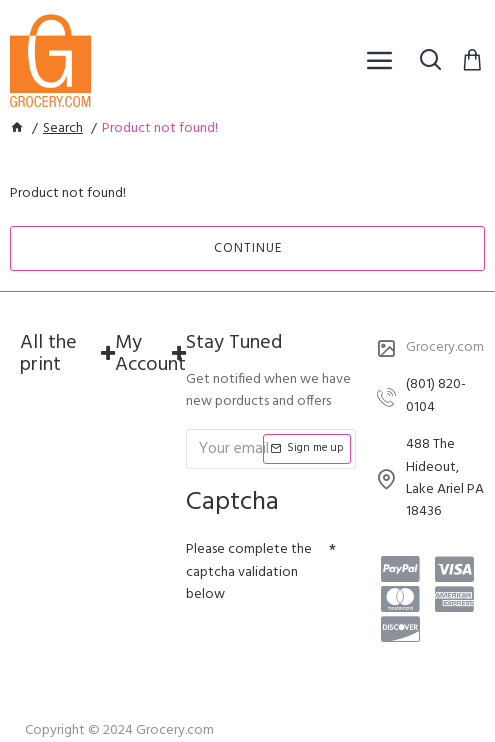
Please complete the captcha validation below (249, 572)
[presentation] (326, 648)
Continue (248, 248)
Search (63, 129)
